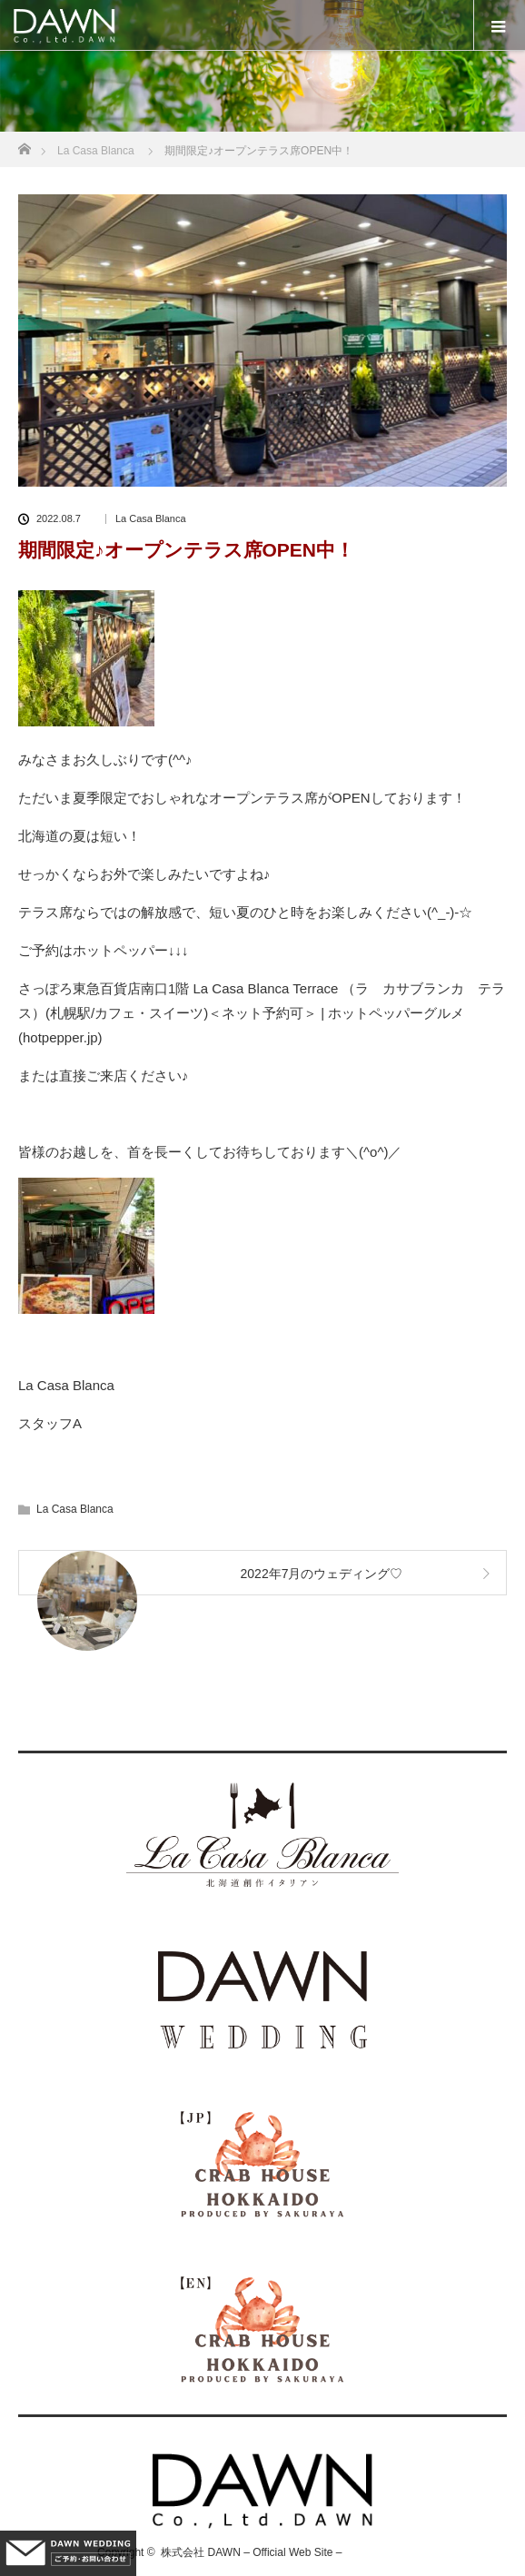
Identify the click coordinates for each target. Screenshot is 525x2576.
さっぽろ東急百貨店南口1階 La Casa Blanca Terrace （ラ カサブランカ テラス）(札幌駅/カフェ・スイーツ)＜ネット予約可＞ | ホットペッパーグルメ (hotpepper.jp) (262, 1013)
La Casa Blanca (150, 519)
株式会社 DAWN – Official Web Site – (251, 2552)
